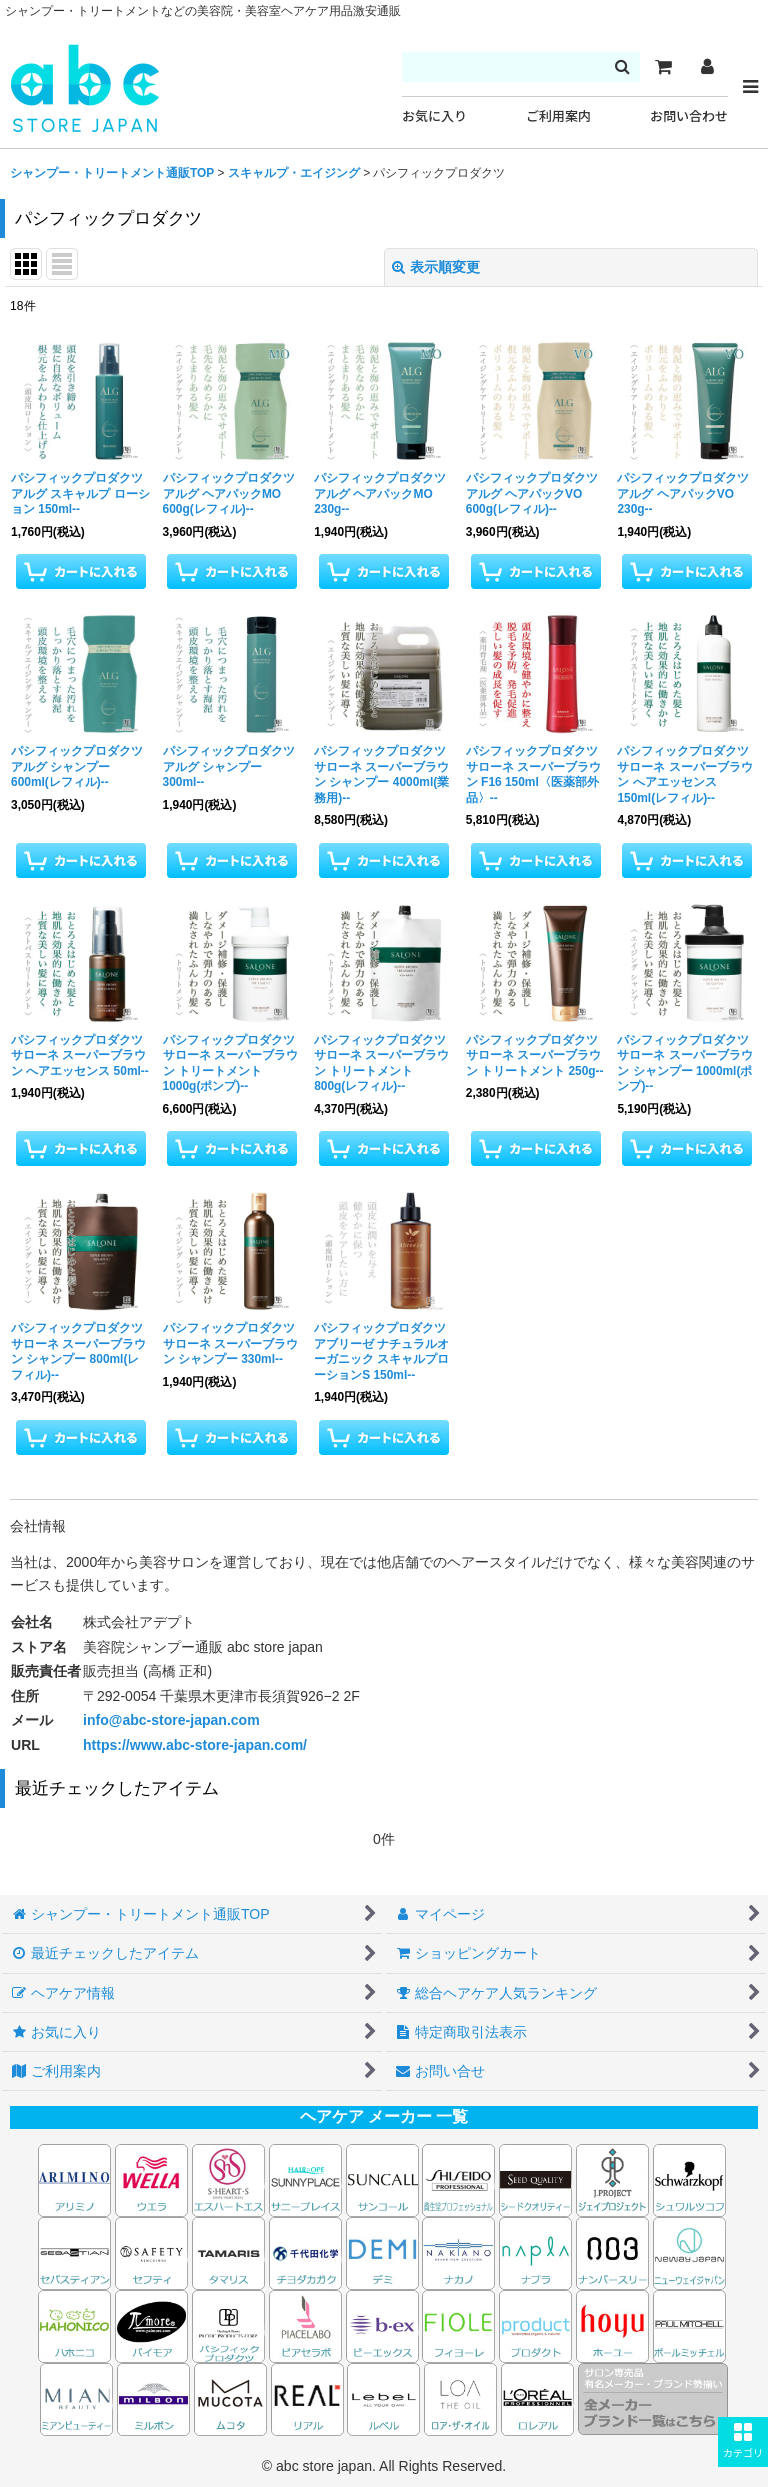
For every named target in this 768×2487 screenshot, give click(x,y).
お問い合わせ (689, 116)
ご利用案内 (558, 116)
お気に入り (434, 116)
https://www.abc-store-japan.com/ (195, 1745)
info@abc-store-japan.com (171, 1720)
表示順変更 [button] (436, 267)
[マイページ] (707, 67)
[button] (743, 2442)
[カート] (663, 67)
